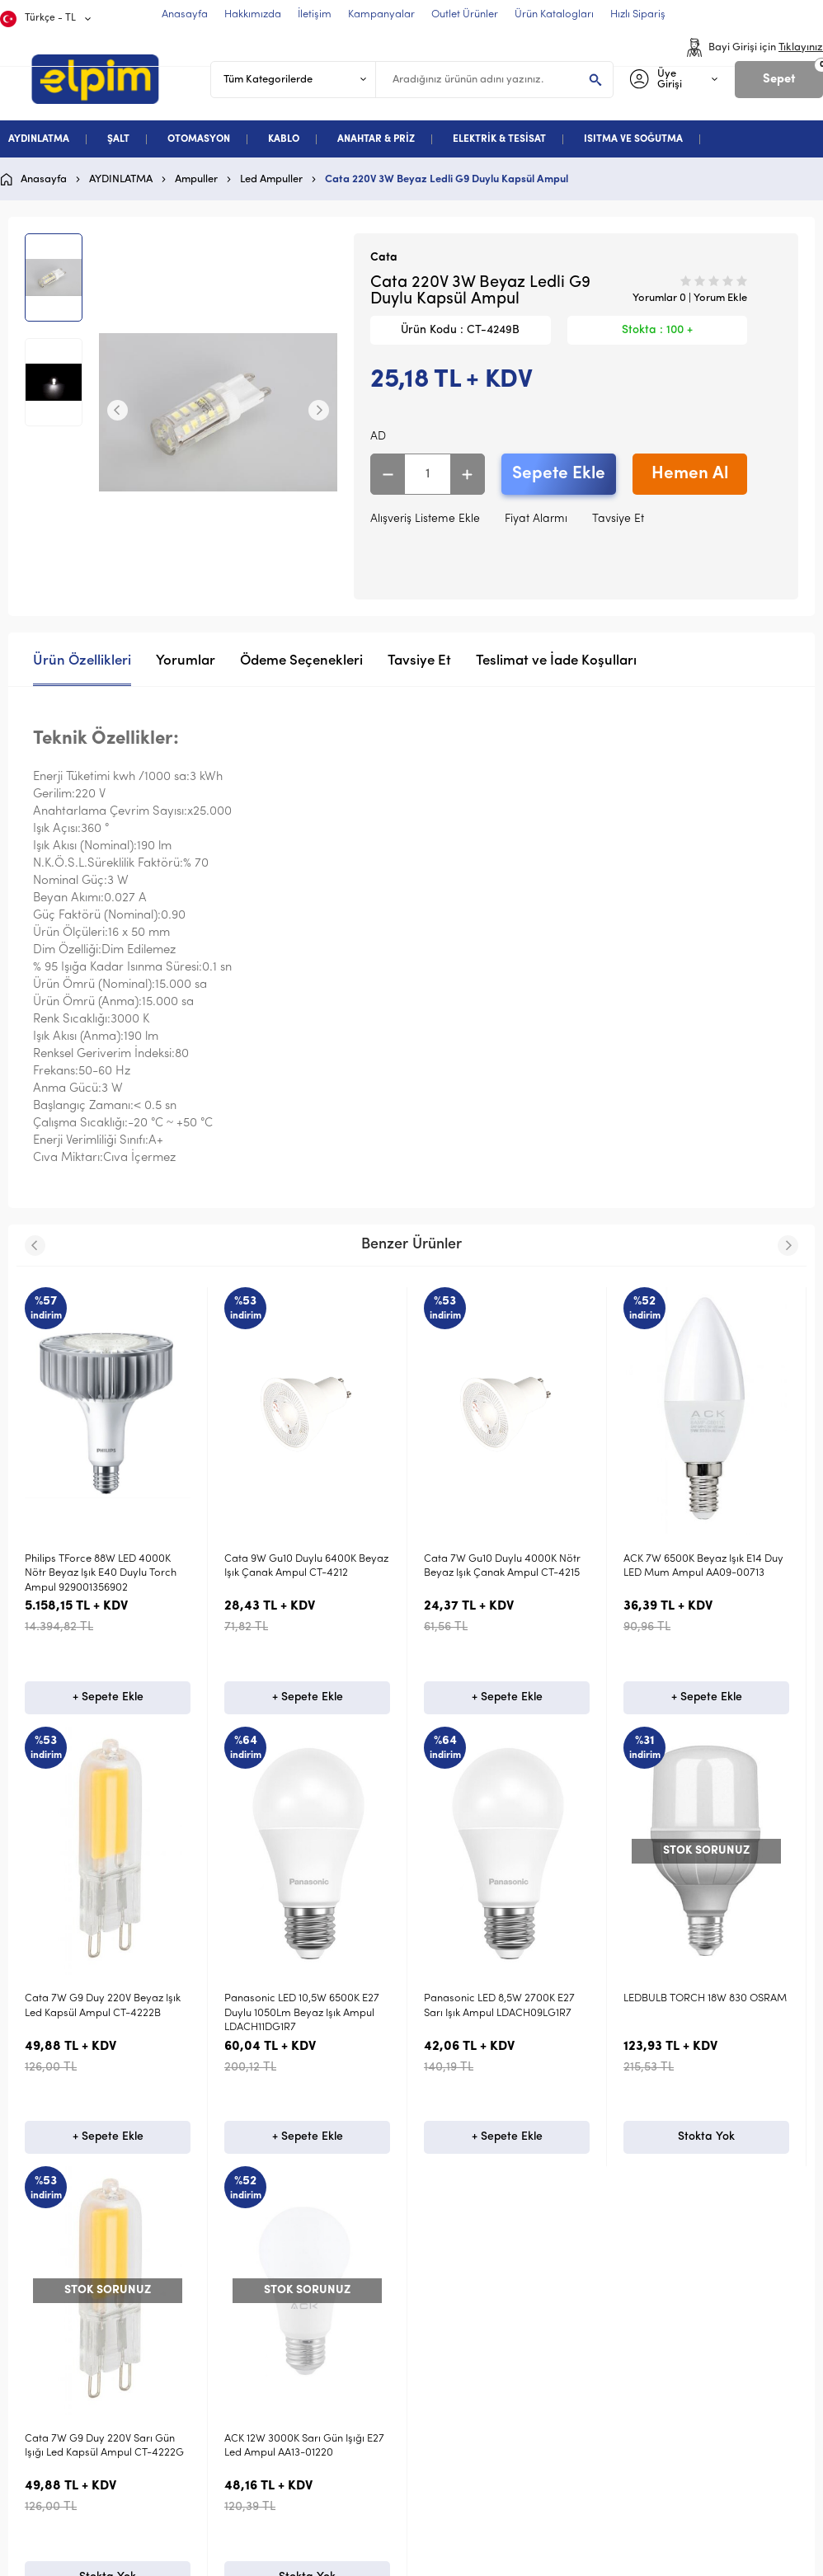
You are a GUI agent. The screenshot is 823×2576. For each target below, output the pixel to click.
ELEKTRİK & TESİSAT (499, 139)
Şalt (43, 2494)
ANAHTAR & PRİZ (376, 139)
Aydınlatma (63, 2467)
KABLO (283, 139)
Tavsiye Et (618, 519)
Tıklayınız (800, 47)
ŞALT (118, 139)
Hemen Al (689, 473)
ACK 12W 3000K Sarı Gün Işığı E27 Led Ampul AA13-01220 (105, 2005)
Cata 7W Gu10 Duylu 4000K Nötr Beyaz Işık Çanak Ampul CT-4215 (502, 1566)
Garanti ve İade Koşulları (495, 2547)
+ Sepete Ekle (108, 1697)
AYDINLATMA (38, 139)
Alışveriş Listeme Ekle (425, 519)
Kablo (48, 2547)
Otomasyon (63, 2520)
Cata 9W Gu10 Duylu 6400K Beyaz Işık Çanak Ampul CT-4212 (306, 1566)
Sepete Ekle (558, 473)
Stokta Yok (107, 2137)
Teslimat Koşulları (474, 2467)
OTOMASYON (198, 139)
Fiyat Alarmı (536, 519)
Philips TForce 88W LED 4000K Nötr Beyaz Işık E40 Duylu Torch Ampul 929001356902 (100, 1573)
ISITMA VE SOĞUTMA (633, 139)
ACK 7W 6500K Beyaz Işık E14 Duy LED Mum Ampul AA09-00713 (703, 1566)
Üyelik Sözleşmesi (473, 2494)
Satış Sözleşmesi (471, 2520)
